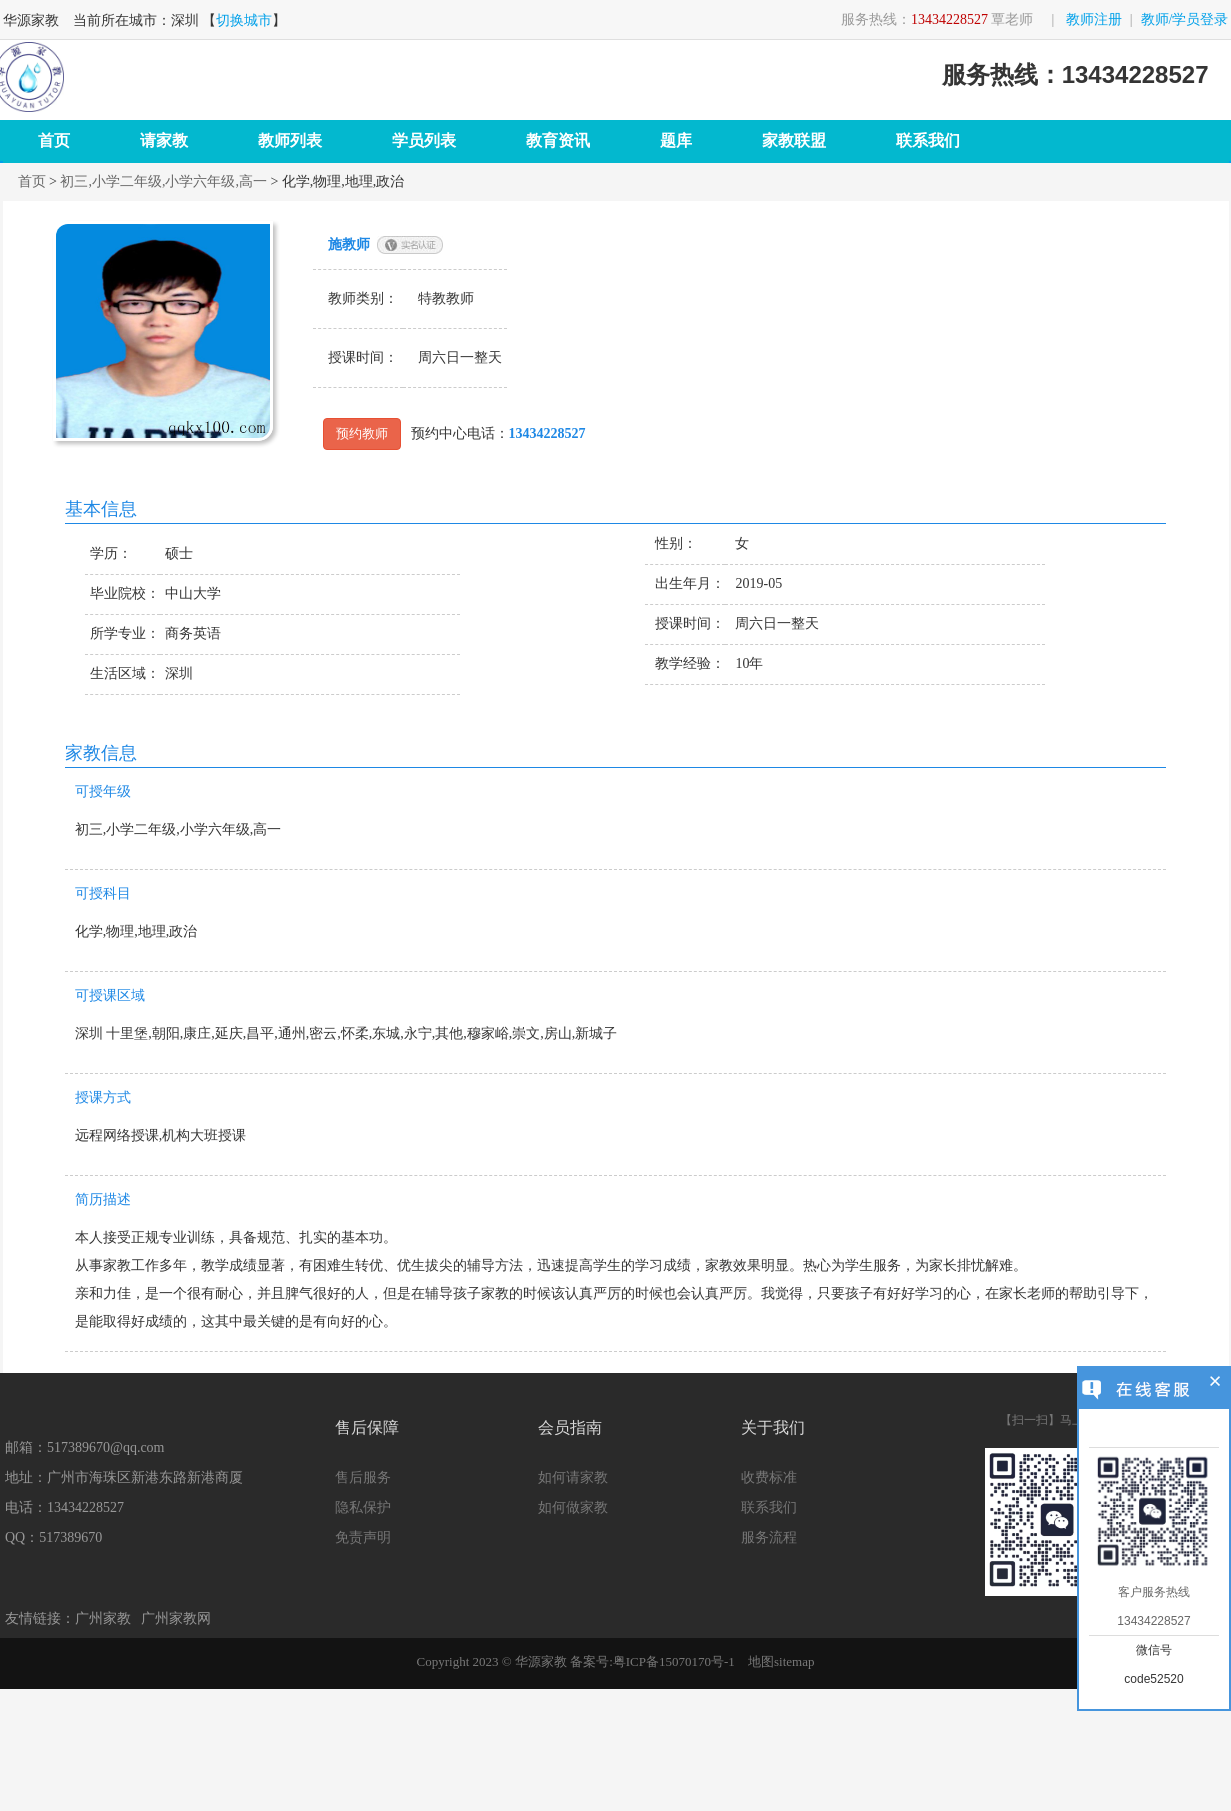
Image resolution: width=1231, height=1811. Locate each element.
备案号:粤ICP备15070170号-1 (652, 1661)
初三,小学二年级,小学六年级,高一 (163, 181)
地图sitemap (781, 1661)
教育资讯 (558, 140)
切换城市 (244, 20)
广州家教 (103, 1618)
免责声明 (363, 1537)
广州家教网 (176, 1618)
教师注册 (1094, 19)
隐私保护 (363, 1507)
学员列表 (424, 140)
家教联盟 (794, 140)
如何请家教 (573, 1477)
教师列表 (290, 140)
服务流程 (769, 1537)
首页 (54, 140)
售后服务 (363, 1477)
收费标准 (769, 1477)
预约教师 (360, 433)
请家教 (164, 140)
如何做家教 (573, 1507)
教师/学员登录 (1185, 19)
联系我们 (928, 140)
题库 (676, 140)
